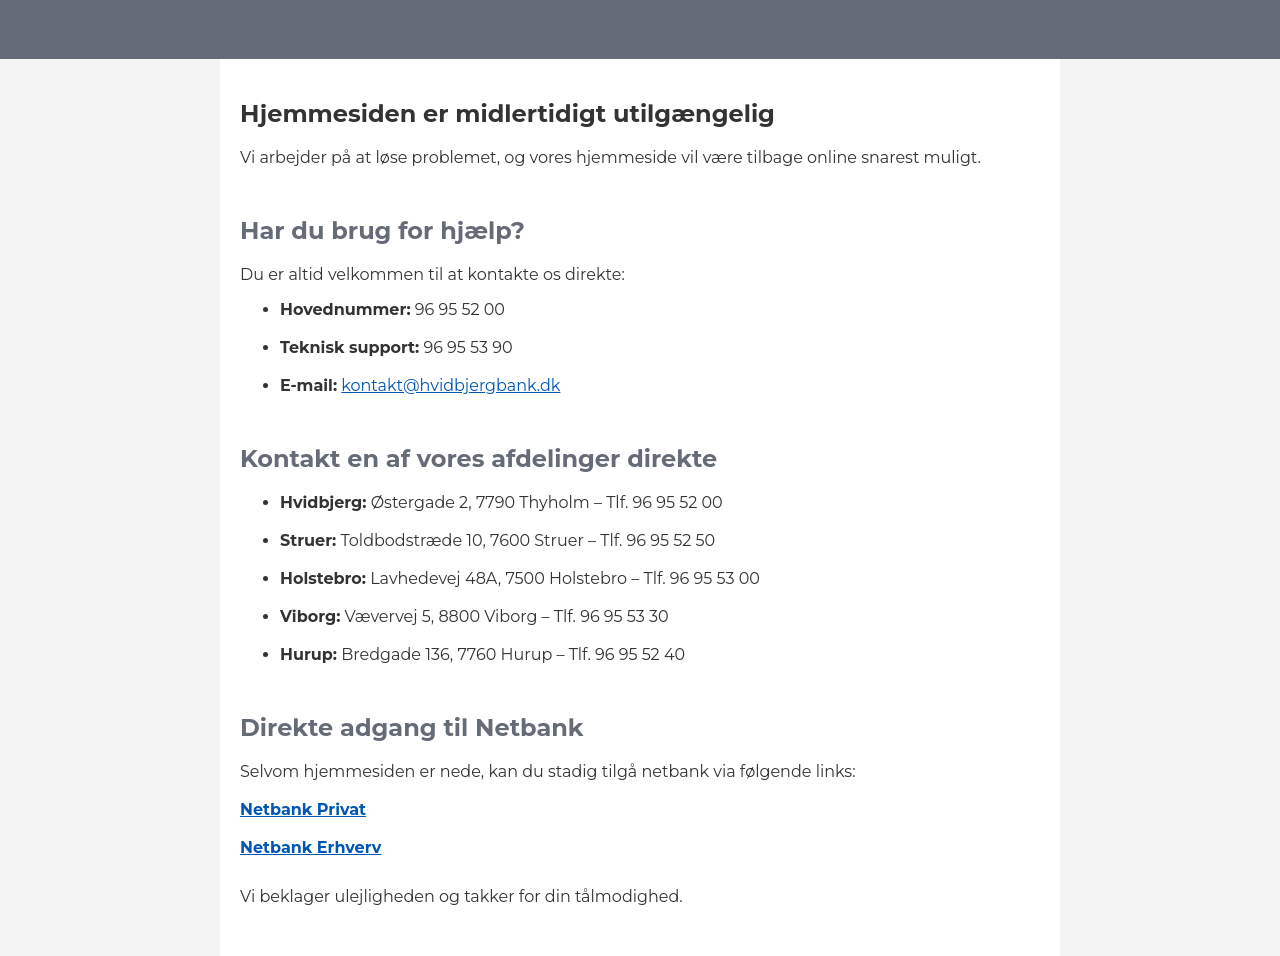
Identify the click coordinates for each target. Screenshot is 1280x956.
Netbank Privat (303, 809)
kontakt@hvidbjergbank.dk (450, 385)
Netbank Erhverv (310, 847)
